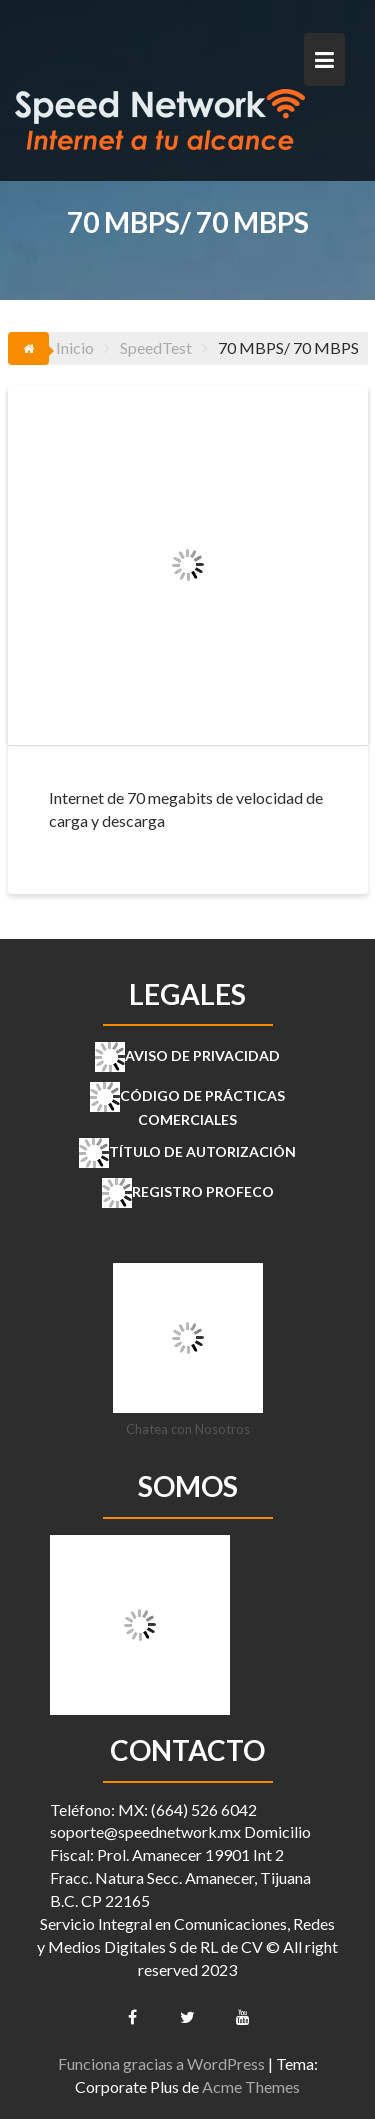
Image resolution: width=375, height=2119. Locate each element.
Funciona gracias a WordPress (161, 2063)
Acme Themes (251, 2086)
